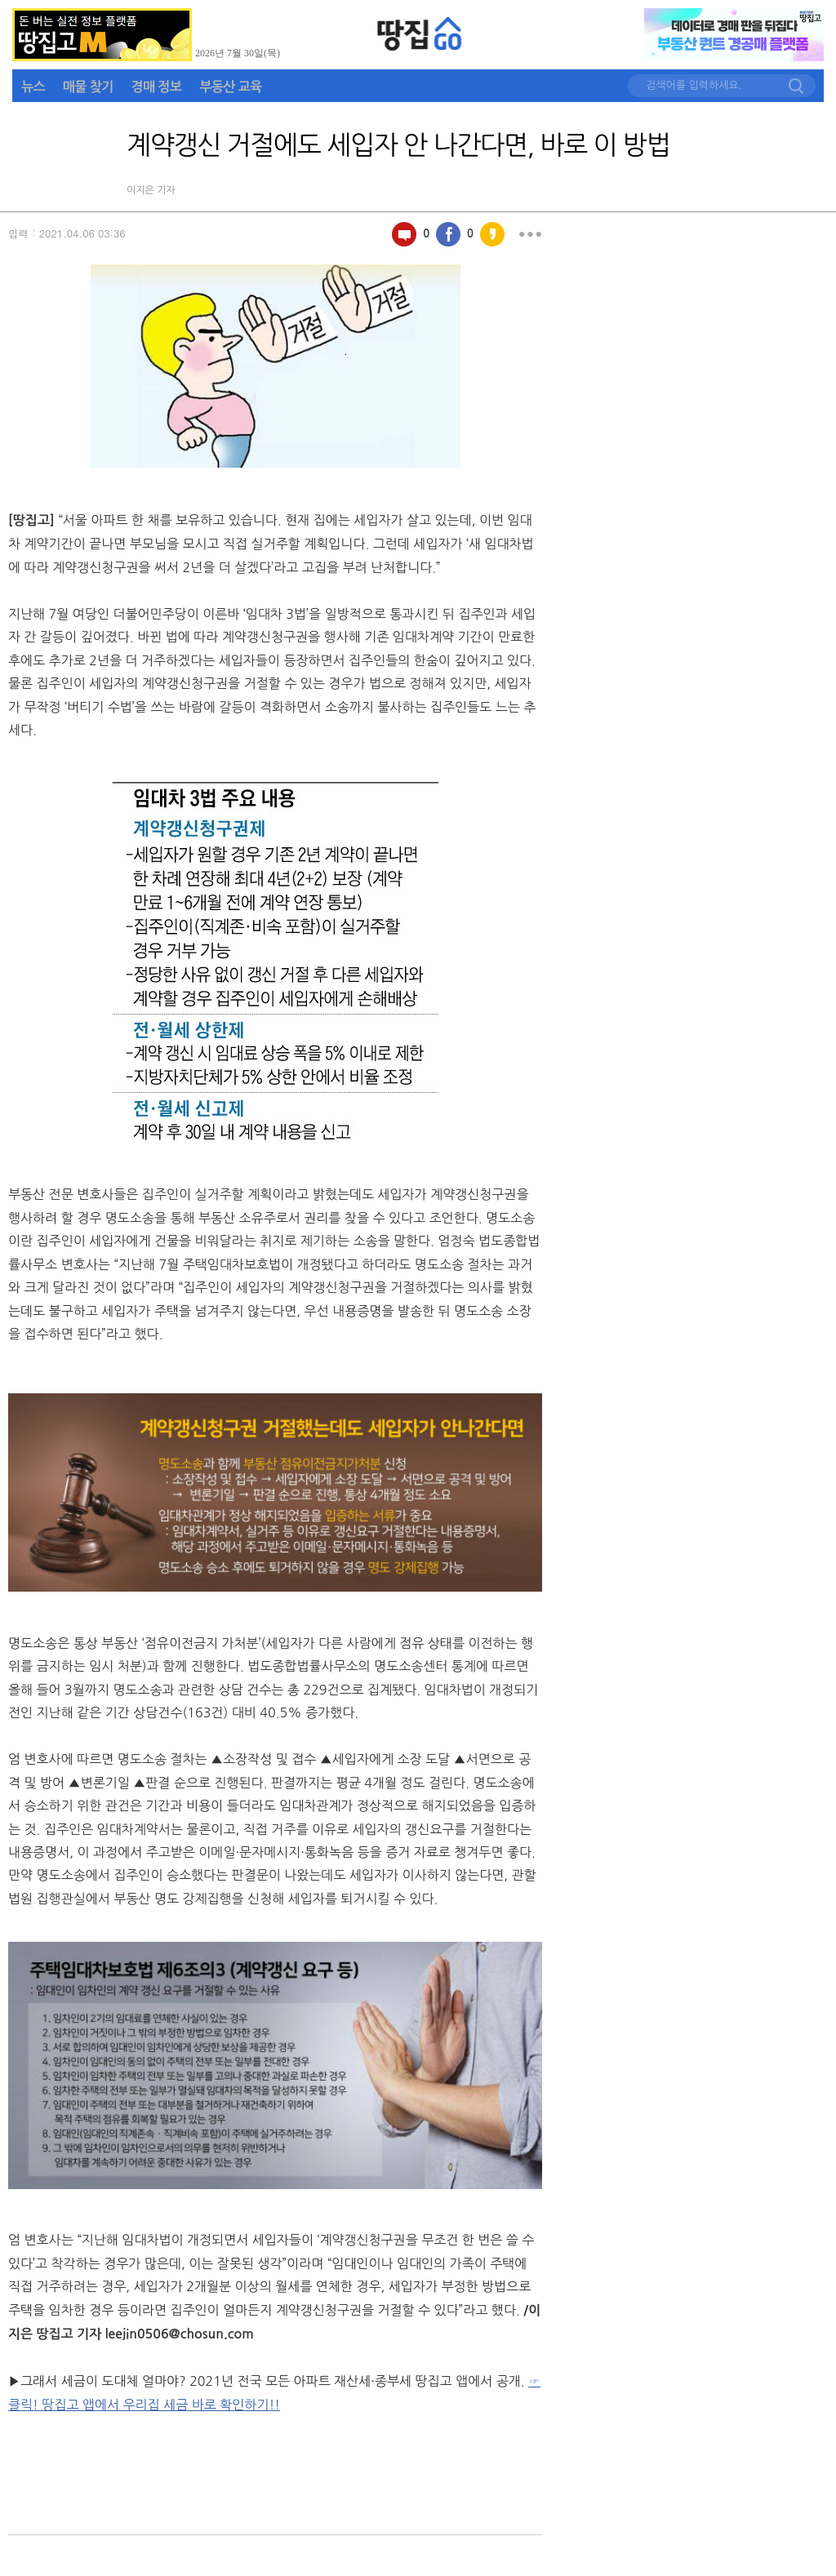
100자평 (404, 234)
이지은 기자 (151, 190)
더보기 (530, 234)
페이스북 (448, 234)
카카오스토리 (492, 234)
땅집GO (420, 34)
